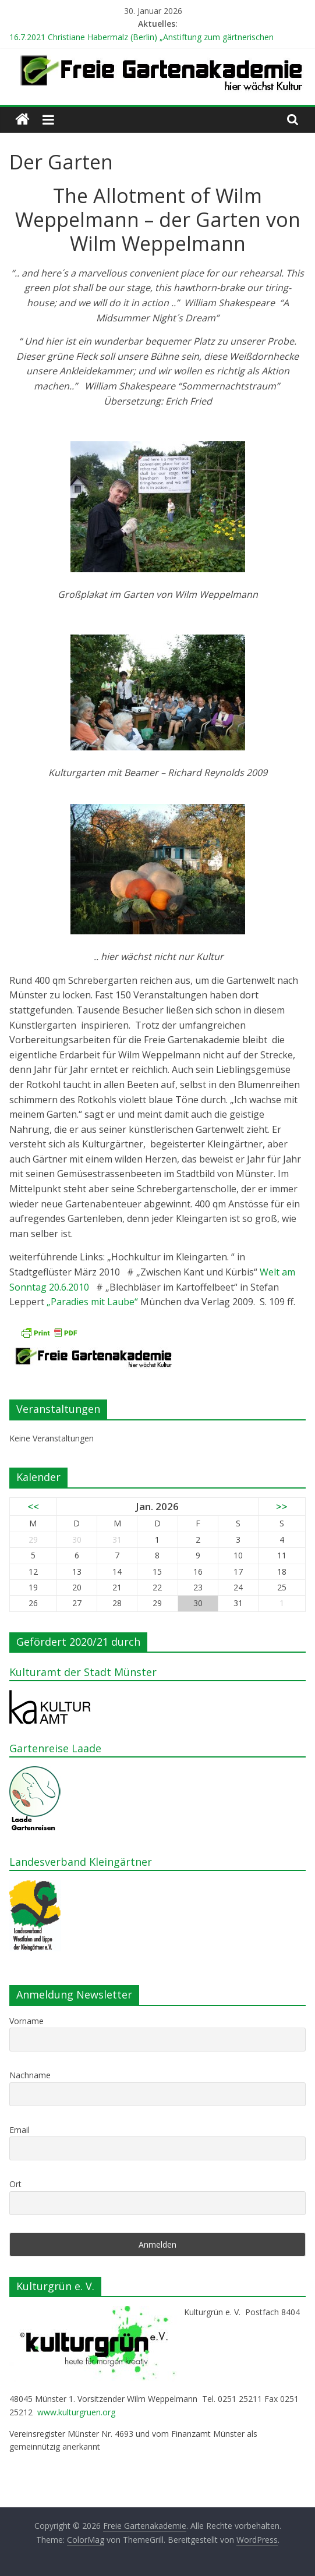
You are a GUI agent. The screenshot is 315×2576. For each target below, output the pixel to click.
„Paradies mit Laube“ (93, 1301)
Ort (15, 2183)
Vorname (26, 2020)
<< (33, 1506)
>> (282, 1506)
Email (19, 2129)
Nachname (30, 2075)
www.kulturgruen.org (76, 2412)
